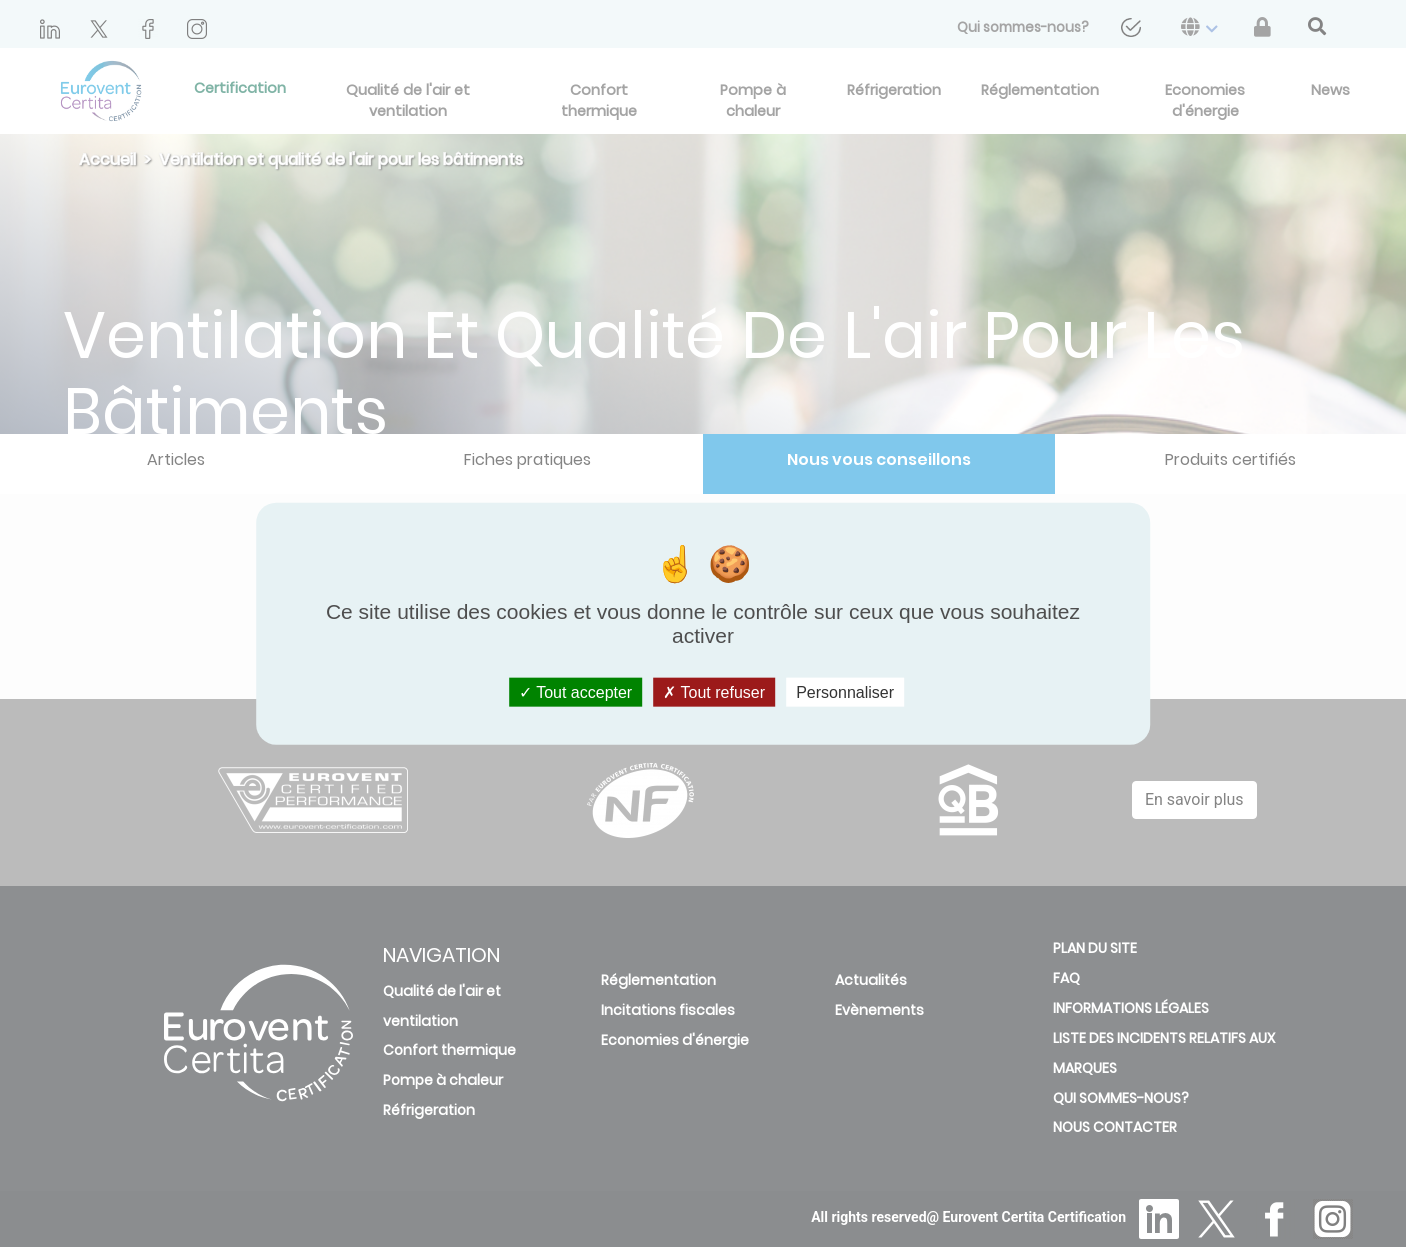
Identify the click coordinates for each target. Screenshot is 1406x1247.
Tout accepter (575, 692)
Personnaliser (845, 692)
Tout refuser (714, 692)
